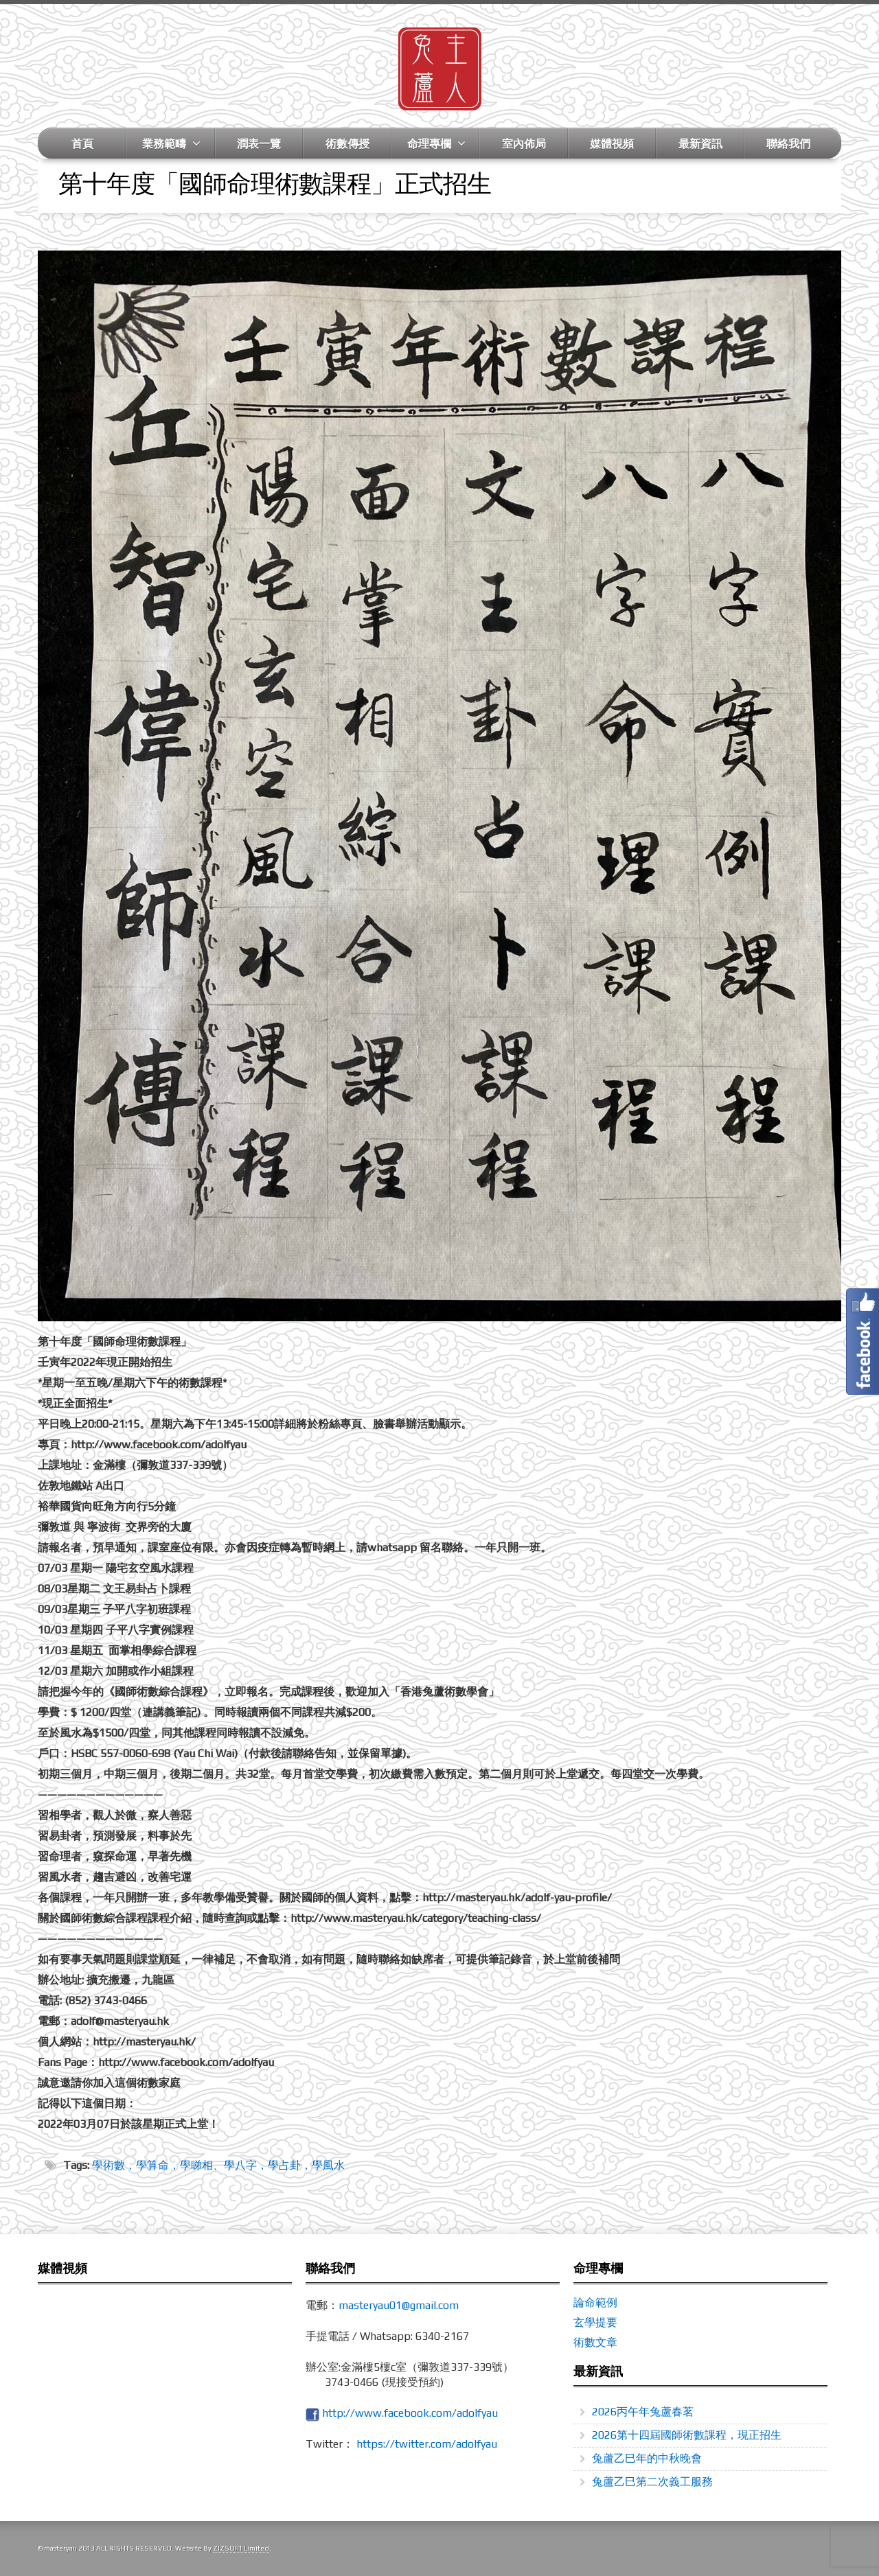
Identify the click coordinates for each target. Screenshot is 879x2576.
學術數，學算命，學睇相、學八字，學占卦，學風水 (218, 2165)
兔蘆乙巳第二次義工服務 (652, 2481)
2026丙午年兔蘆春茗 (643, 2411)
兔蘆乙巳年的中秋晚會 (647, 2458)
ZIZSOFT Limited (241, 2548)
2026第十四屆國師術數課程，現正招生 (686, 2434)
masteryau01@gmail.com (399, 2305)
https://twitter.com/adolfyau (426, 2443)
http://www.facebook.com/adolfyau (410, 2413)
